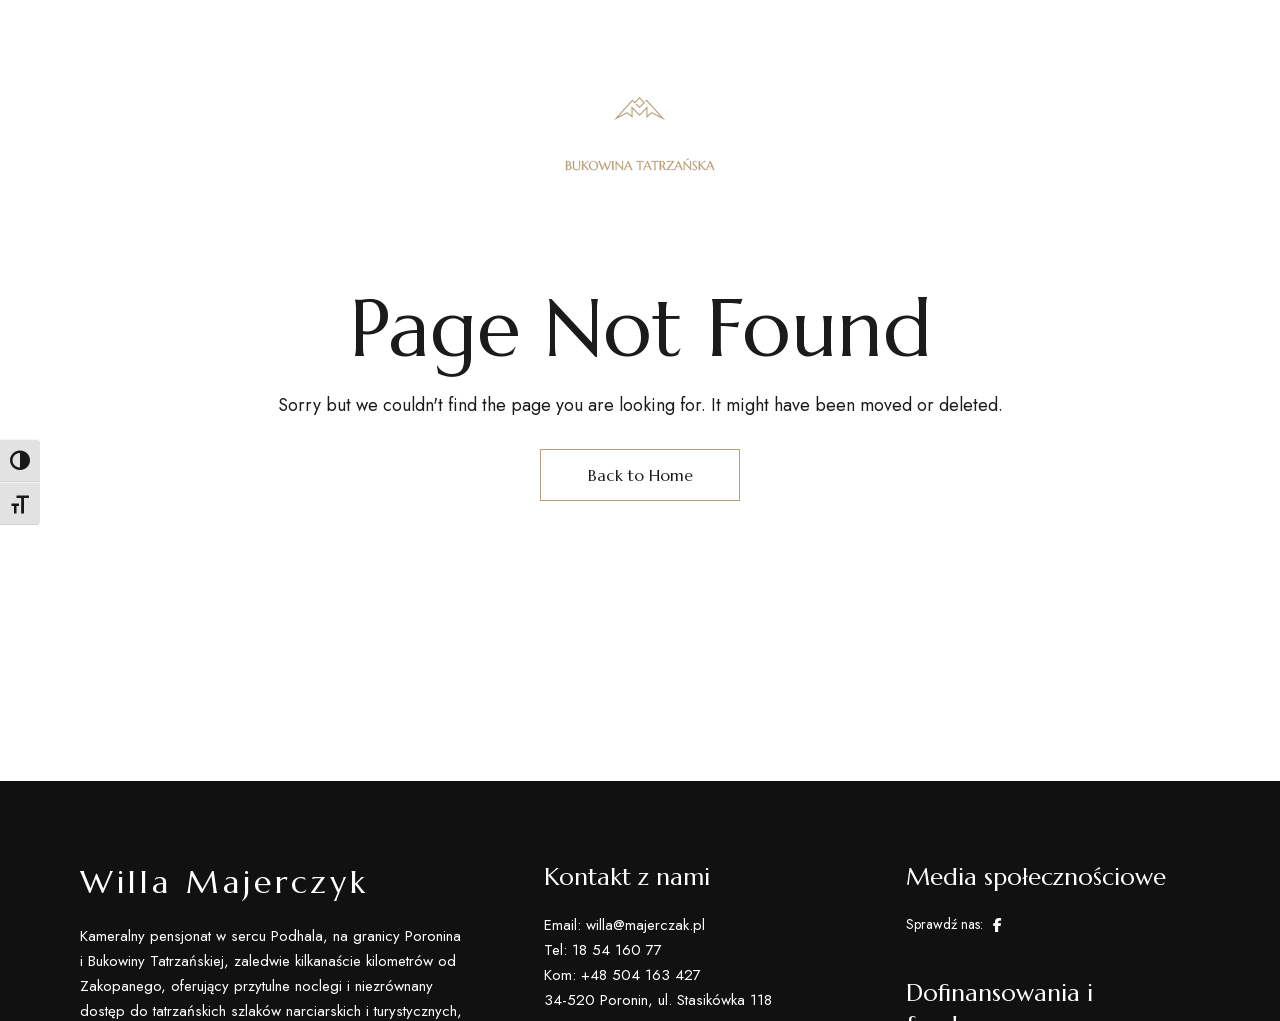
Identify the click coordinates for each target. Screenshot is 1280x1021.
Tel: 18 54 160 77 (770, 29)
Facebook (997, 925)
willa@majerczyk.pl (1122, 29)
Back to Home (640, 475)
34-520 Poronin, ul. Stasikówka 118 (221, 29)
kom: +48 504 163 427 (939, 29)
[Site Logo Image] (640, 133)
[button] (1114, 134)
